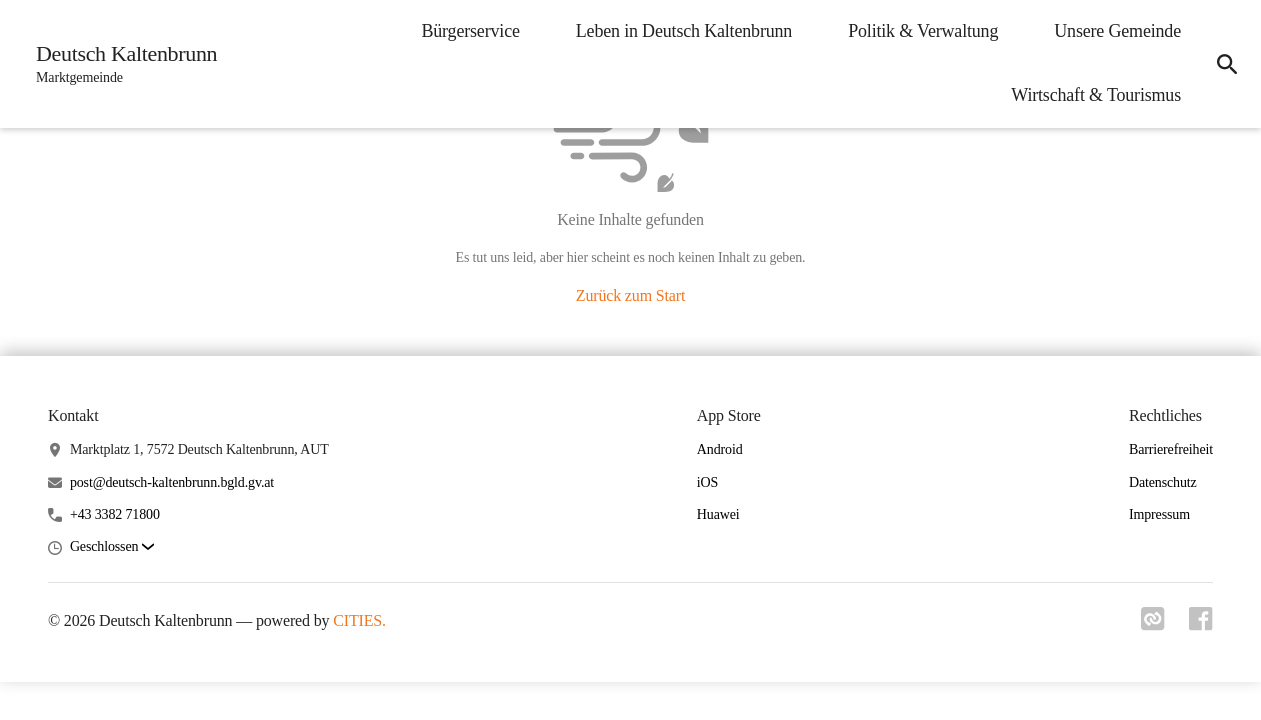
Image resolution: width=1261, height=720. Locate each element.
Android (720, 449)
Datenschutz (1163, 482)
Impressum (1159, 514)
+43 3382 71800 (115, 514)
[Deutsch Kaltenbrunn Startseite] (120, 64)
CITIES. (359, 620)
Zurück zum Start (630, 295)
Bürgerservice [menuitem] (470, 31)
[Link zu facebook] (1201, 625)
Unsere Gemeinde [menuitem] (1117, 31)
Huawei (718, 514)
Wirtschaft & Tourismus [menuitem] (1096, 95)
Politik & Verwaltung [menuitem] (923, 31)
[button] (112, 547)
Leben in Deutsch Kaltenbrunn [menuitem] (684, 31)
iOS (707, 482)
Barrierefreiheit (1171, 449)
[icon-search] (1227, 64)
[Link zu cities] (1153, 625)
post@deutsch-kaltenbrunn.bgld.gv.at (172, 482)
